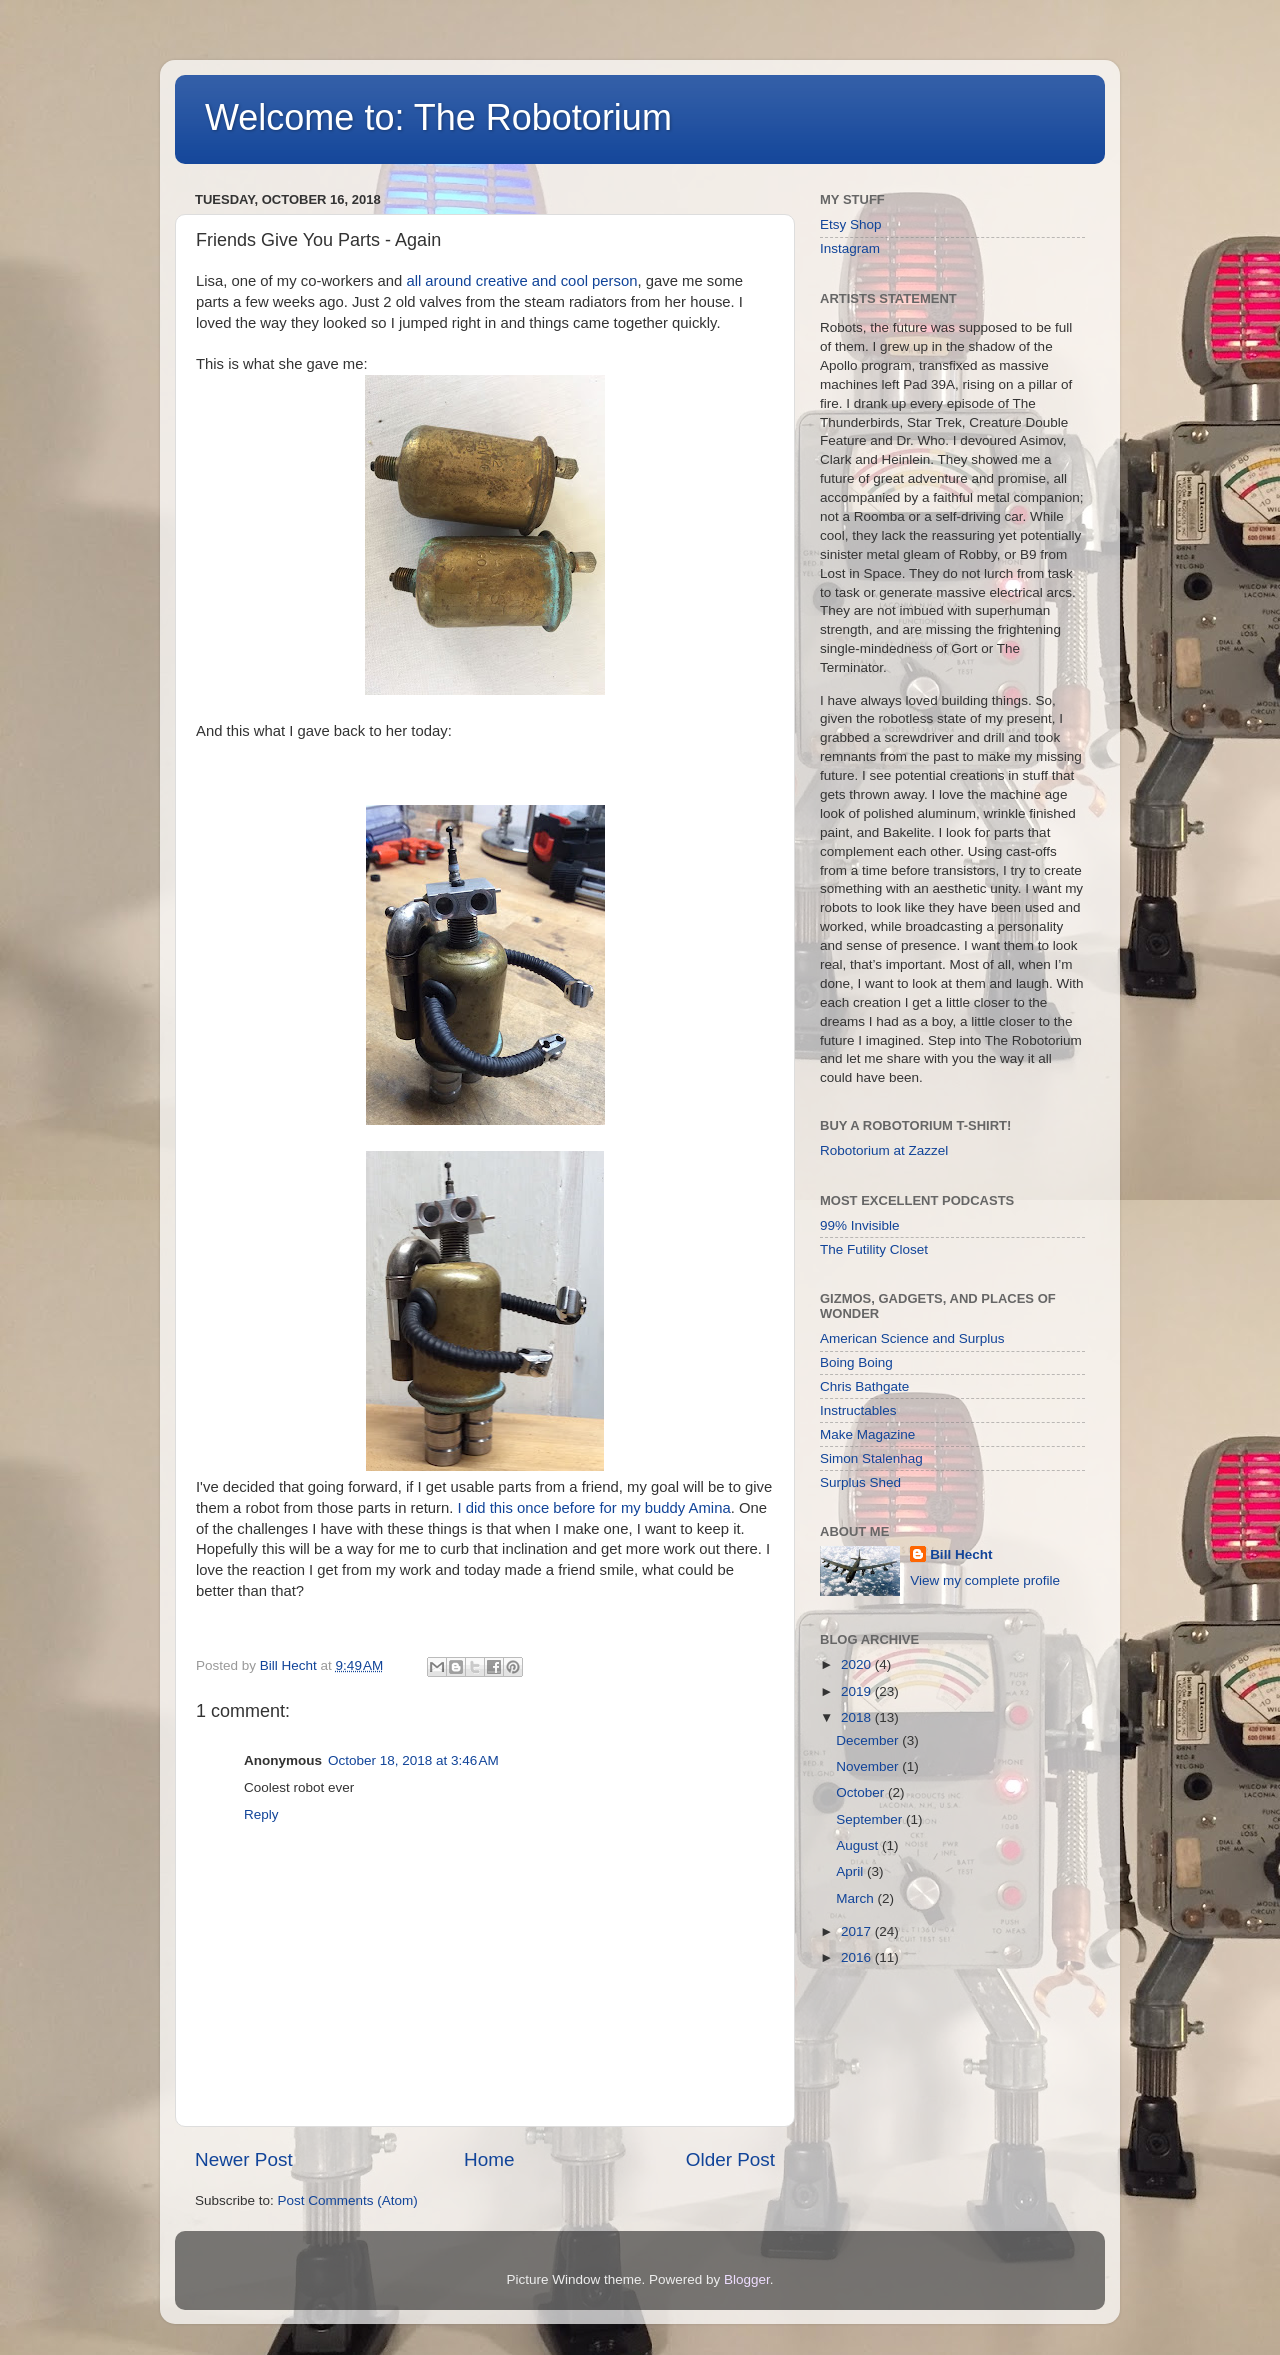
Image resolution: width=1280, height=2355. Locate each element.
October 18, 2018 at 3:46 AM (413, 1760)
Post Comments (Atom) (348, 2200)
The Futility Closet (874, 1249)
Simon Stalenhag (871, 1458)
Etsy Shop (851, 224)
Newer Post (244, 2159)
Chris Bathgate (864, 1386)
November (869, 1766)
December (869, 1740)
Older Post (730, 2159)
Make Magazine (867, 1434)
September (871, 1819)
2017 (858, 1931)
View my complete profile (985, 1580)
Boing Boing (856, 1362)
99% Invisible (860, 1225)
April (851, 1871)
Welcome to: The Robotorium (438, 117)
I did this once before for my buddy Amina (594, 1508)
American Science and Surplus (912, 1338)
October (862, 1792)
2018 (858, 1717)
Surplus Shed (860, 1482)
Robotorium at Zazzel (884, 1150)
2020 (858, 1664)
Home (489, 2159)
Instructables (858, 1410)
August (859, 1845)
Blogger (747, 2279)
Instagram (850, 248)
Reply (261, 1814)
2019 (858, 1691)
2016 (858, 1957)
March (856, 1898)
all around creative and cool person (519, 281)
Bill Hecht (961, 1554)
